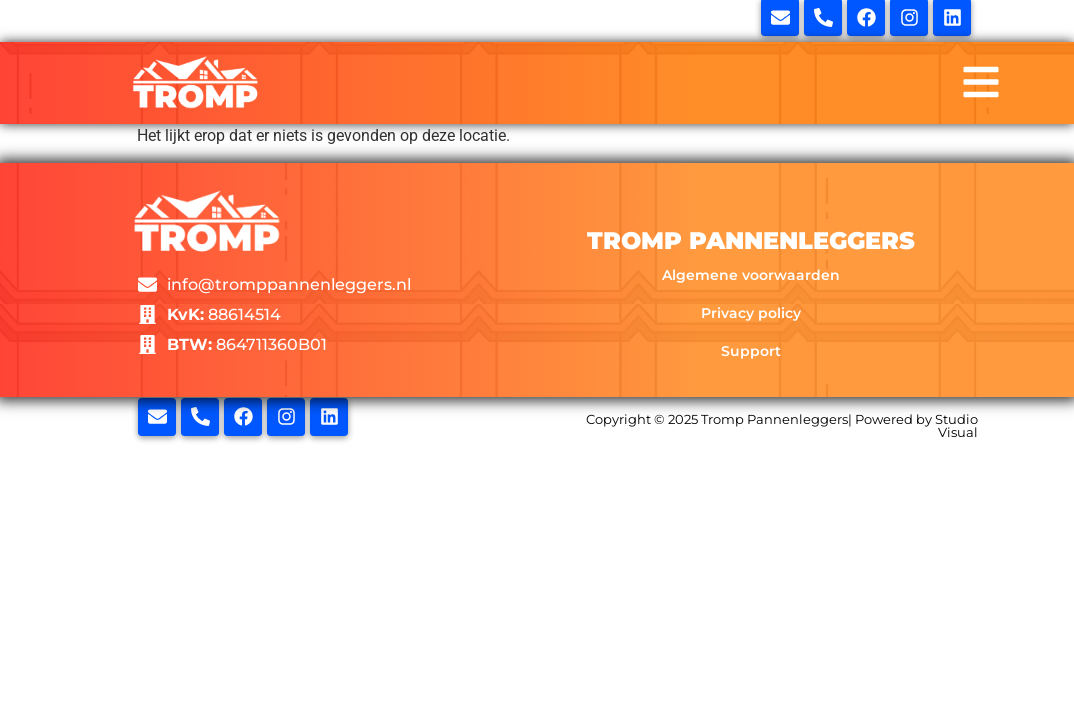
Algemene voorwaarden (751, 275)
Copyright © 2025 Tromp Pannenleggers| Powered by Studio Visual (782, 425)
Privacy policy (751, 313)
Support (751, 351)
